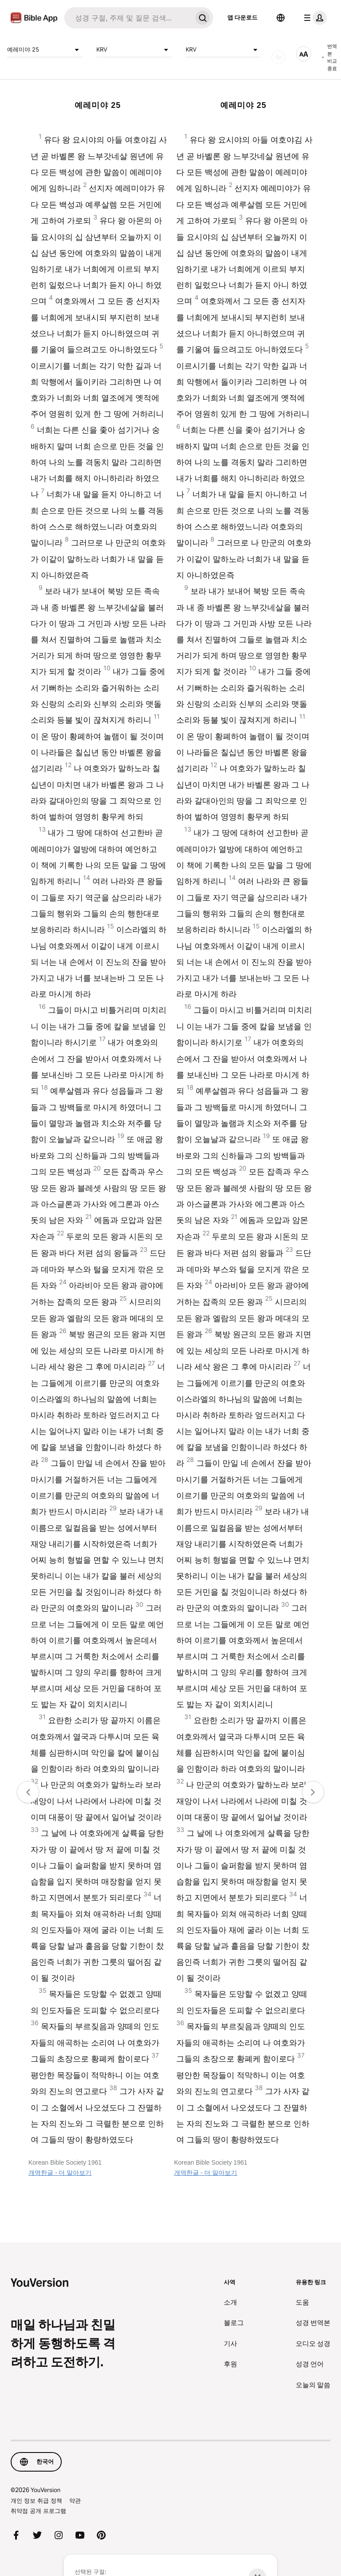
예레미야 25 (44, 49)
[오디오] (278, 57)
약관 (75, 2500)
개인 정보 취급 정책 (36, 2500)
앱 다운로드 (242, 17)
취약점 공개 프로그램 (38, 2510)
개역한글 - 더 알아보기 (59, 2172)
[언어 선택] (280, 18)
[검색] (128, 18)
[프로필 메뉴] (313, 18)
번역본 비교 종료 (329, 57)
